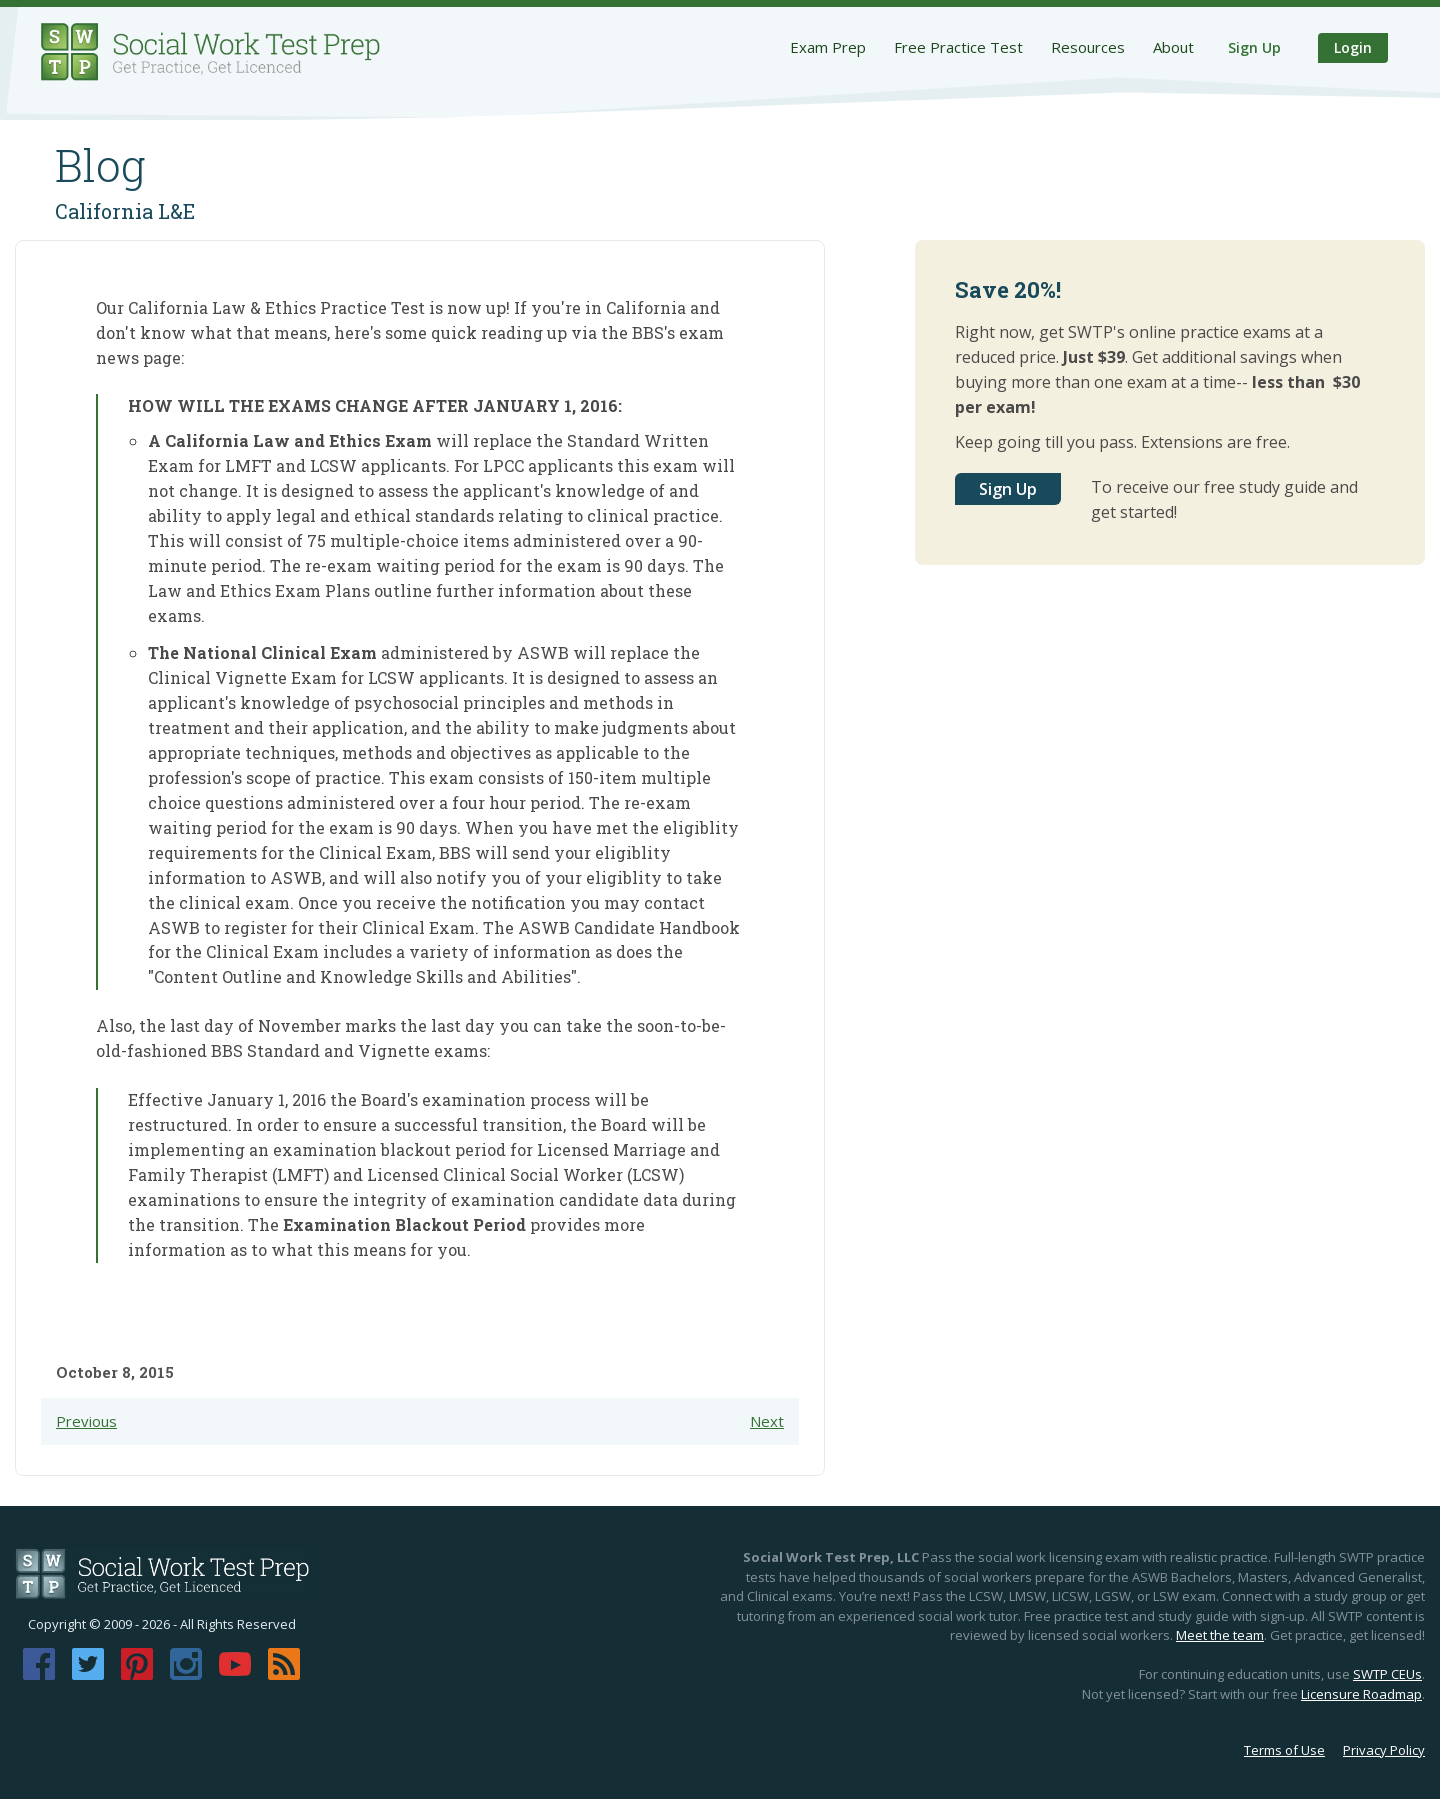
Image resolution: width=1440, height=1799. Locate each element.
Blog (100, 165)
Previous (86, 1421)
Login (1353, 47)
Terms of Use (1284, 1750)
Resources (1088, 47)
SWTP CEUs (1387, 1674)
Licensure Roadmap (1361, 1694)
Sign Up (1254, 47)
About (1173, 47)
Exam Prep (828, 47)
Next (767, 1421)
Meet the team (1220, 1635)
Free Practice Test (958, 47)
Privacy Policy (1384, 1750)
